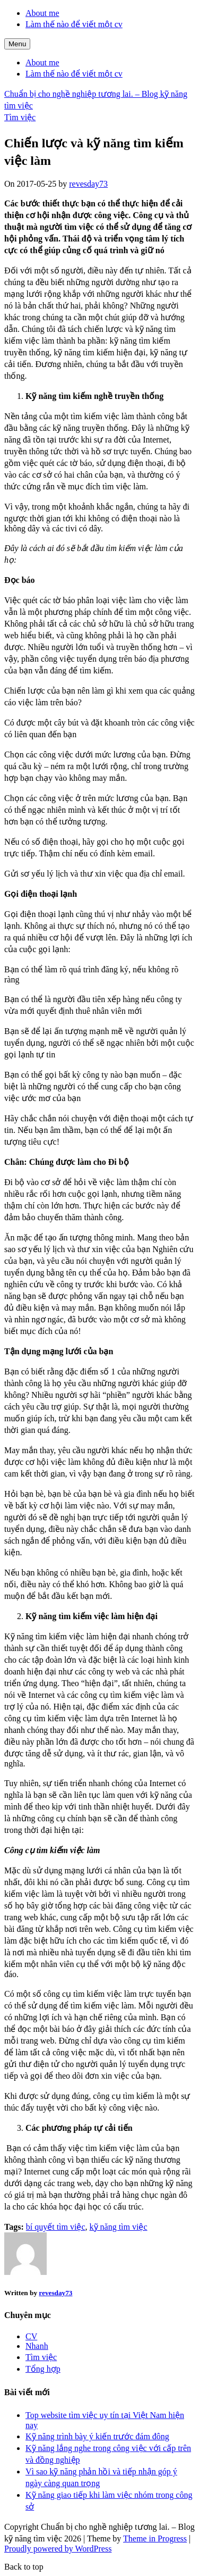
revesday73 (88, 183)
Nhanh (36, 2345)
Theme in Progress (155, 2538)
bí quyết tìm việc (55, 2226)
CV (31, 2336)
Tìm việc (20, 117)
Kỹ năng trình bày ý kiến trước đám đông (97, 2436)
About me (42, 13)
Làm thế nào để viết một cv (74, 24)
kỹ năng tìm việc (119, 2226)
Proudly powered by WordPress (57, 2548)
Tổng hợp (42, 2368)
